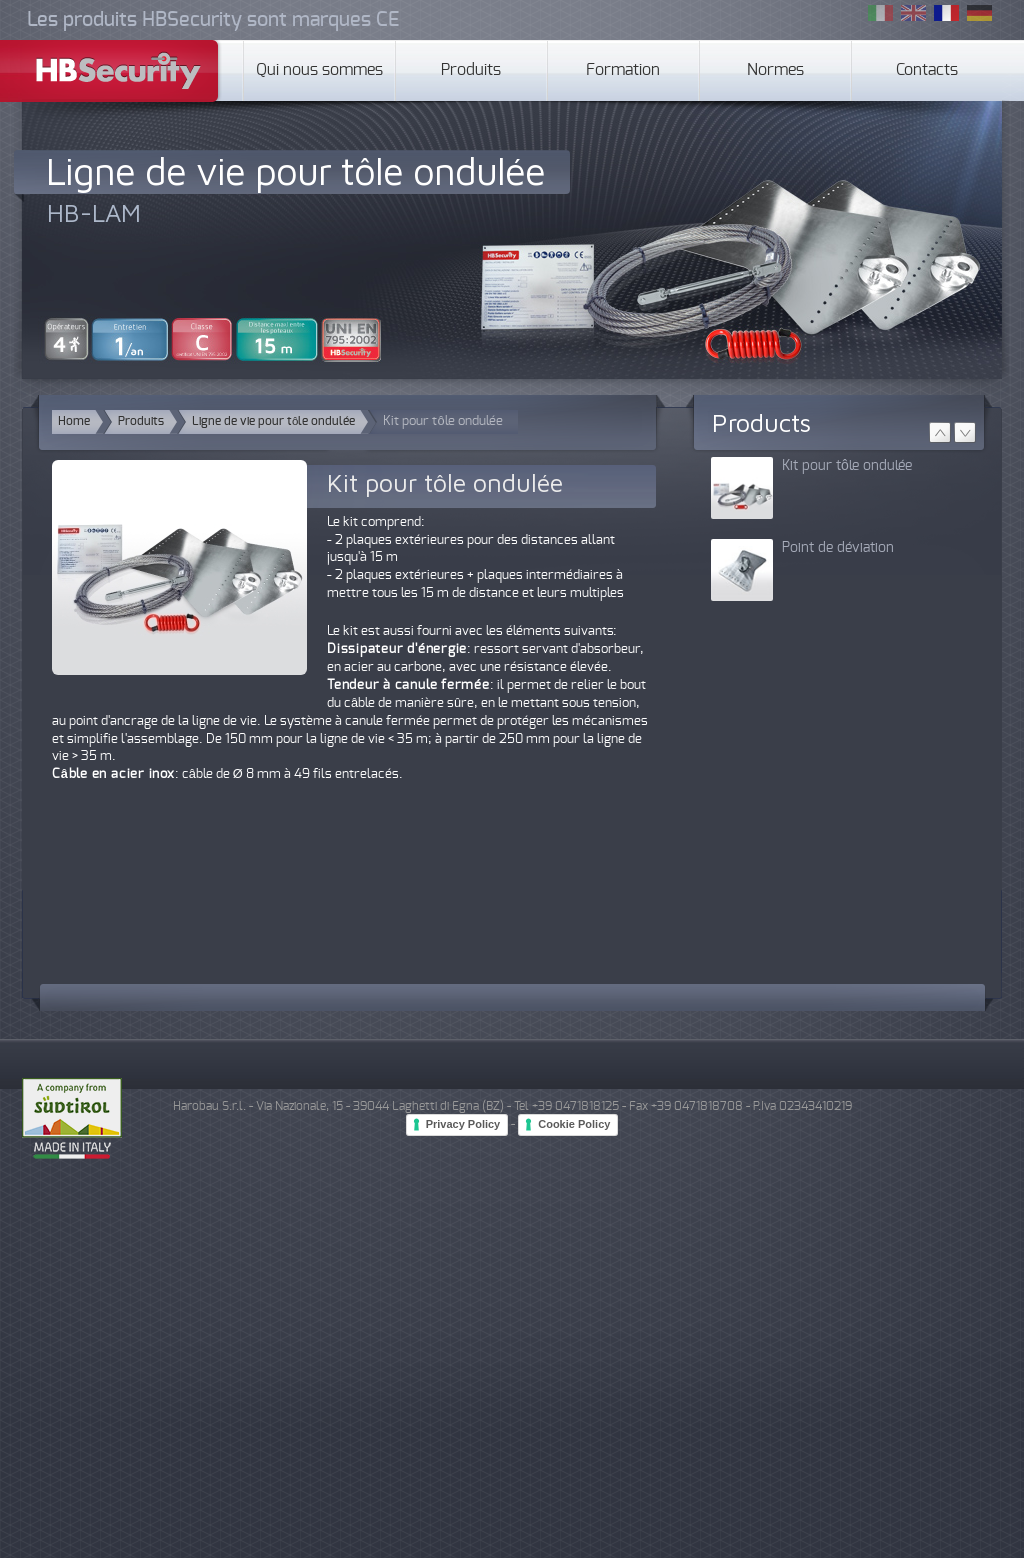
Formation (623, 70)
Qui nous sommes (319, 70)
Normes (775, 70)
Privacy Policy (463, 1124)
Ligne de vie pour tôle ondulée (295, 170)
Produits (471, 70)
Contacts (927, 70)
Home (74, 421)
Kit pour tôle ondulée (847, 466)
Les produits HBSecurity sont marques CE (213, 20)
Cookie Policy (574, 1124)
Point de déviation (838, 548)
